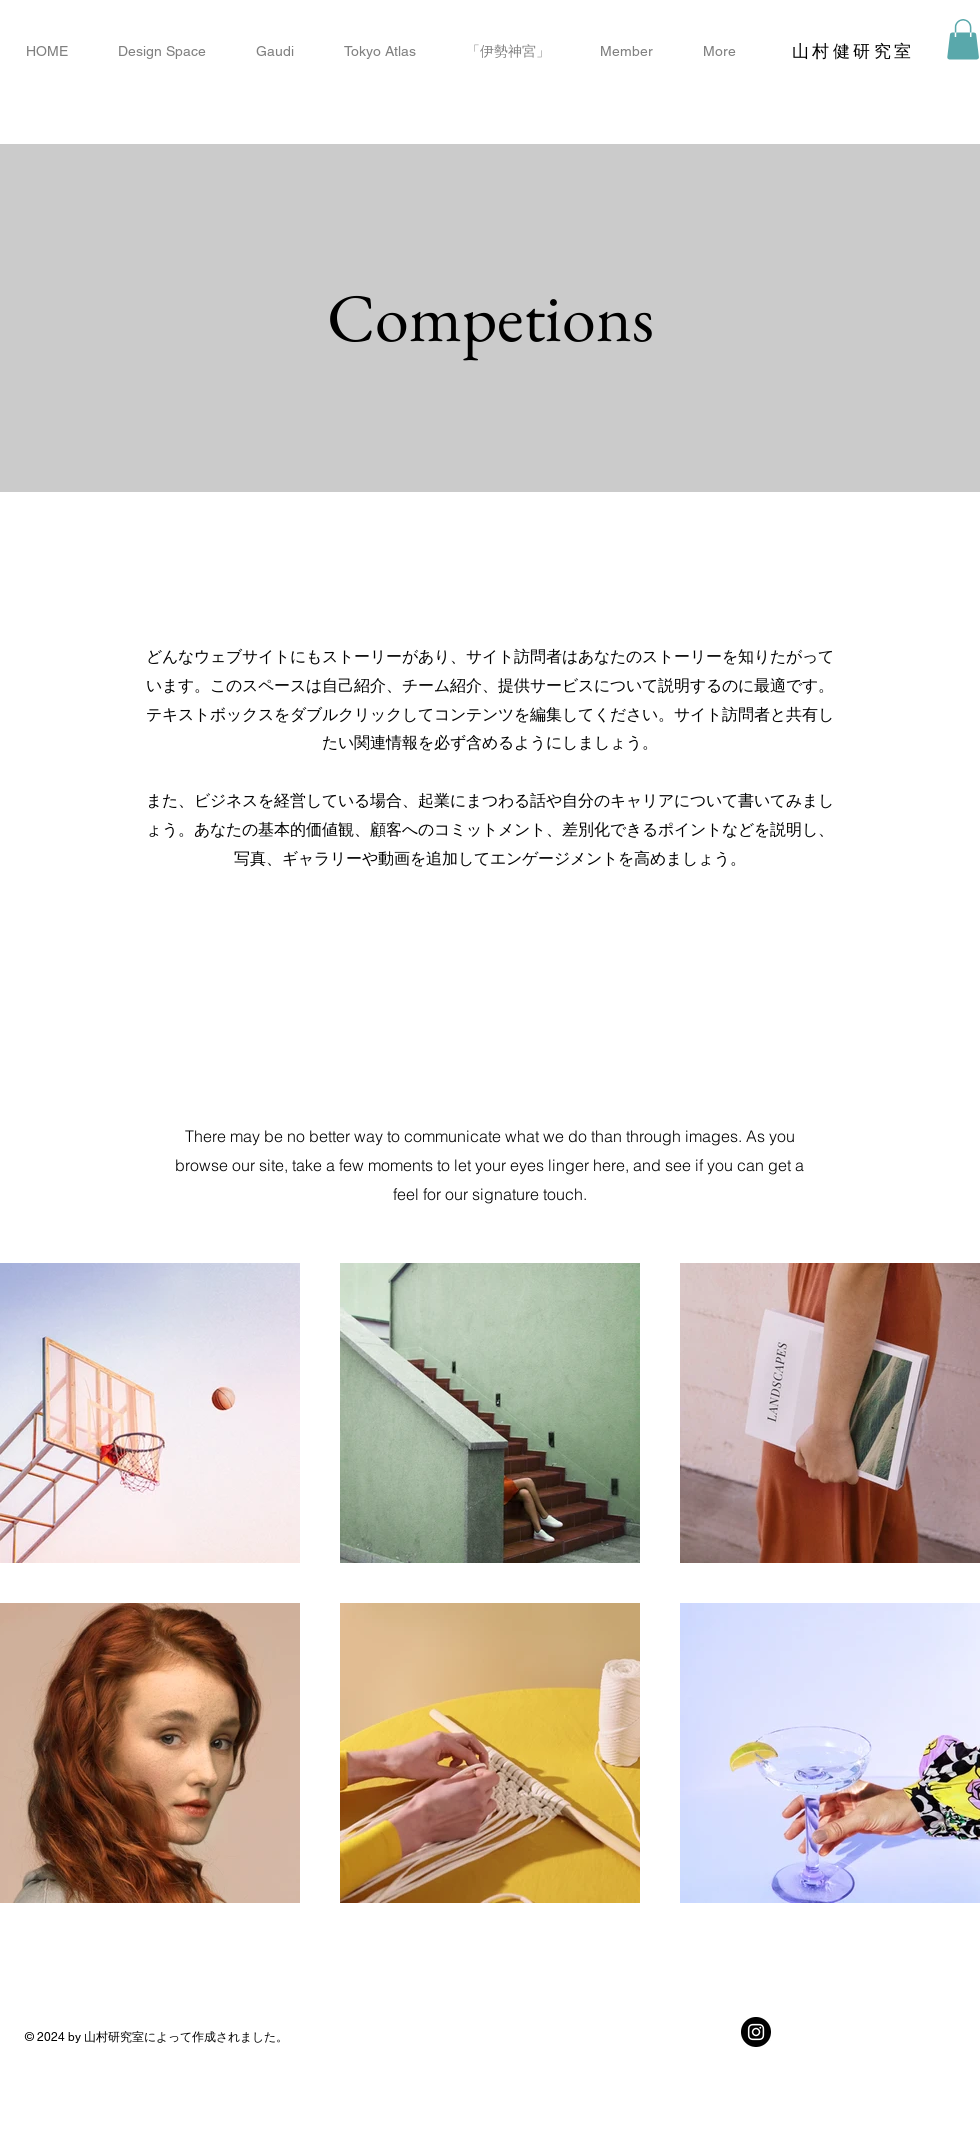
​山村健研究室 (853, 51)
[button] (963, 39)
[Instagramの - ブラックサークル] (756, 2032)
